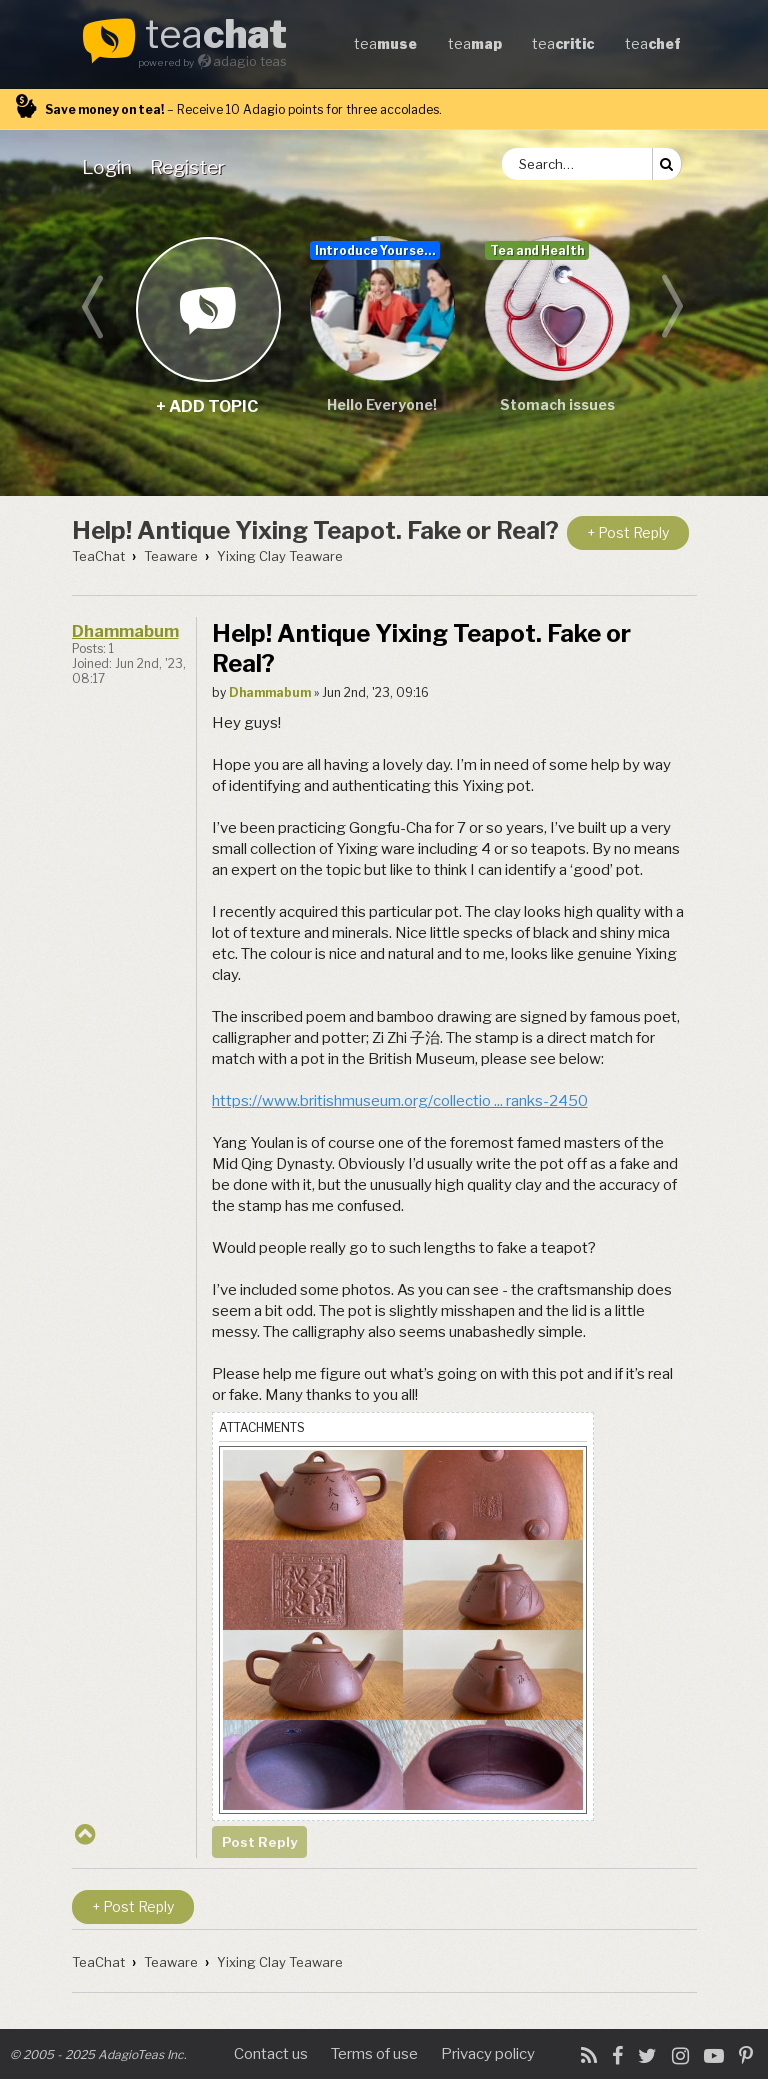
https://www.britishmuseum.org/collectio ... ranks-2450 (400, 1101)
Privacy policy (488, 2054)
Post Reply (259, 1842)
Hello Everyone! (382, 404)
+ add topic (207, 308)
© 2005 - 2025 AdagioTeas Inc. (98, 2054)
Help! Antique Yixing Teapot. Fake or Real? (315, 530)
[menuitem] (111, 167)
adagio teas (250, 61)
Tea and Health (537, 250)
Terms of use (374, 2054)
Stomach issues (557, 404)
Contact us (271, 2054)
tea (216, 36)
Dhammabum (125, 631)
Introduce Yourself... (377, 250)
